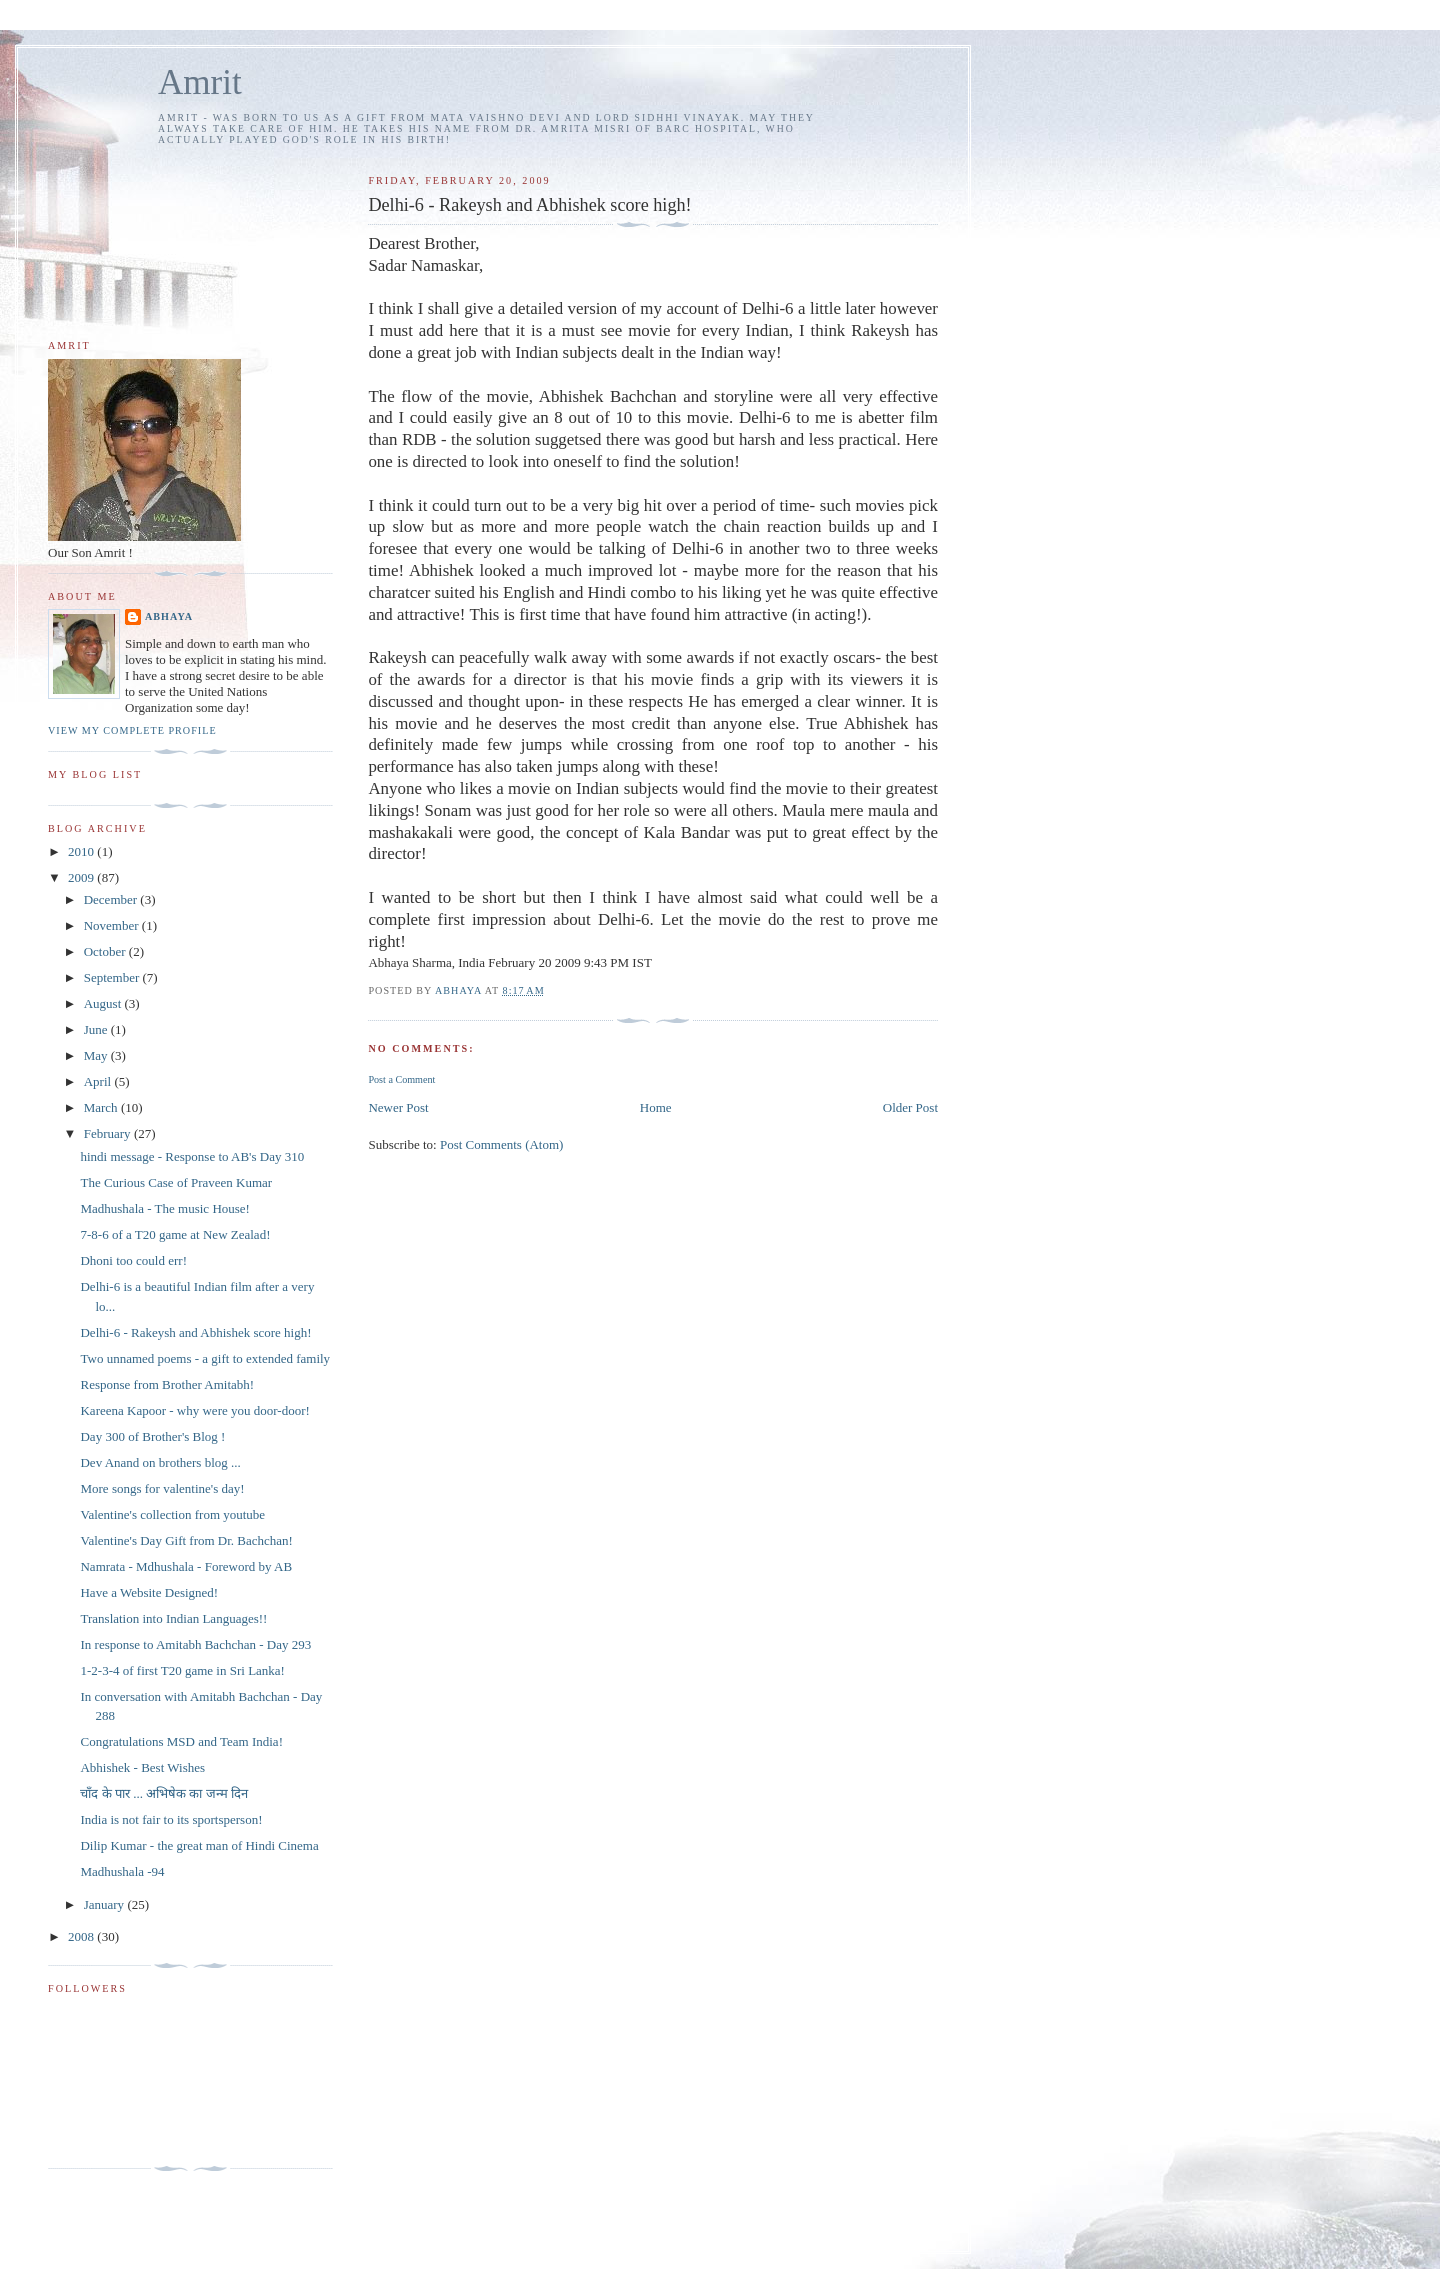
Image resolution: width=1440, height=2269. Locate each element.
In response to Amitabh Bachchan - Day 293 (195, 1644)
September (113, 977)
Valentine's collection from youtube (172, 1514)
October (106, 951)
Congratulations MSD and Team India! (181, 1741)
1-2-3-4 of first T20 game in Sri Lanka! (182, 1670)
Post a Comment (401, 1079)
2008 (82, 1936)
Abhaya (169, 616)
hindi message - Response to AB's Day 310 (192, 1156)
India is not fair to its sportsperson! (171, 1819)
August (104, 1003)
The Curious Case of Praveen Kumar (176, 1182)
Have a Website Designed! (149, 1592)
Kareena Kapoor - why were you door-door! (194, 1410)
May (97, 1055)
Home (656, 1107)
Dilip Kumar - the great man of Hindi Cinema (199, 1845)
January (106, 1904)
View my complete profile (132, 730)
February (109, 1133)
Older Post (910, 1107)
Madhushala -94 (122, 1871)
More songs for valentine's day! (162, 1488)
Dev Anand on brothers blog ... (160, 1462)
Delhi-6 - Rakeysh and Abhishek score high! (195, 1332)
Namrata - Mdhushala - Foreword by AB (186, 1566)
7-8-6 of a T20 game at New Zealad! (175, 1234)
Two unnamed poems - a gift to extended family (205, 1358)
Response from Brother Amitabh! (167, 1384)
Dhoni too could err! (133, 1260)
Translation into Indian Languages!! (173, 1618)
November (113, 925)
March (102, 1107)
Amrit (200, 82)
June (97, 1029)
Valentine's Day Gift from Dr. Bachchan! (186, 1540)
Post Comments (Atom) (502, 1144)
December (112, 899)
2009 (82, 877)
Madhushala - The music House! (164, 1208)
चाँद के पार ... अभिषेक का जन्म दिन (164, 1793)
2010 (82, 851)
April (99, 1081)
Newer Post (398, 1107)
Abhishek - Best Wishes (142, 1767)
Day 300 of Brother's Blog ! (152, 1436)
